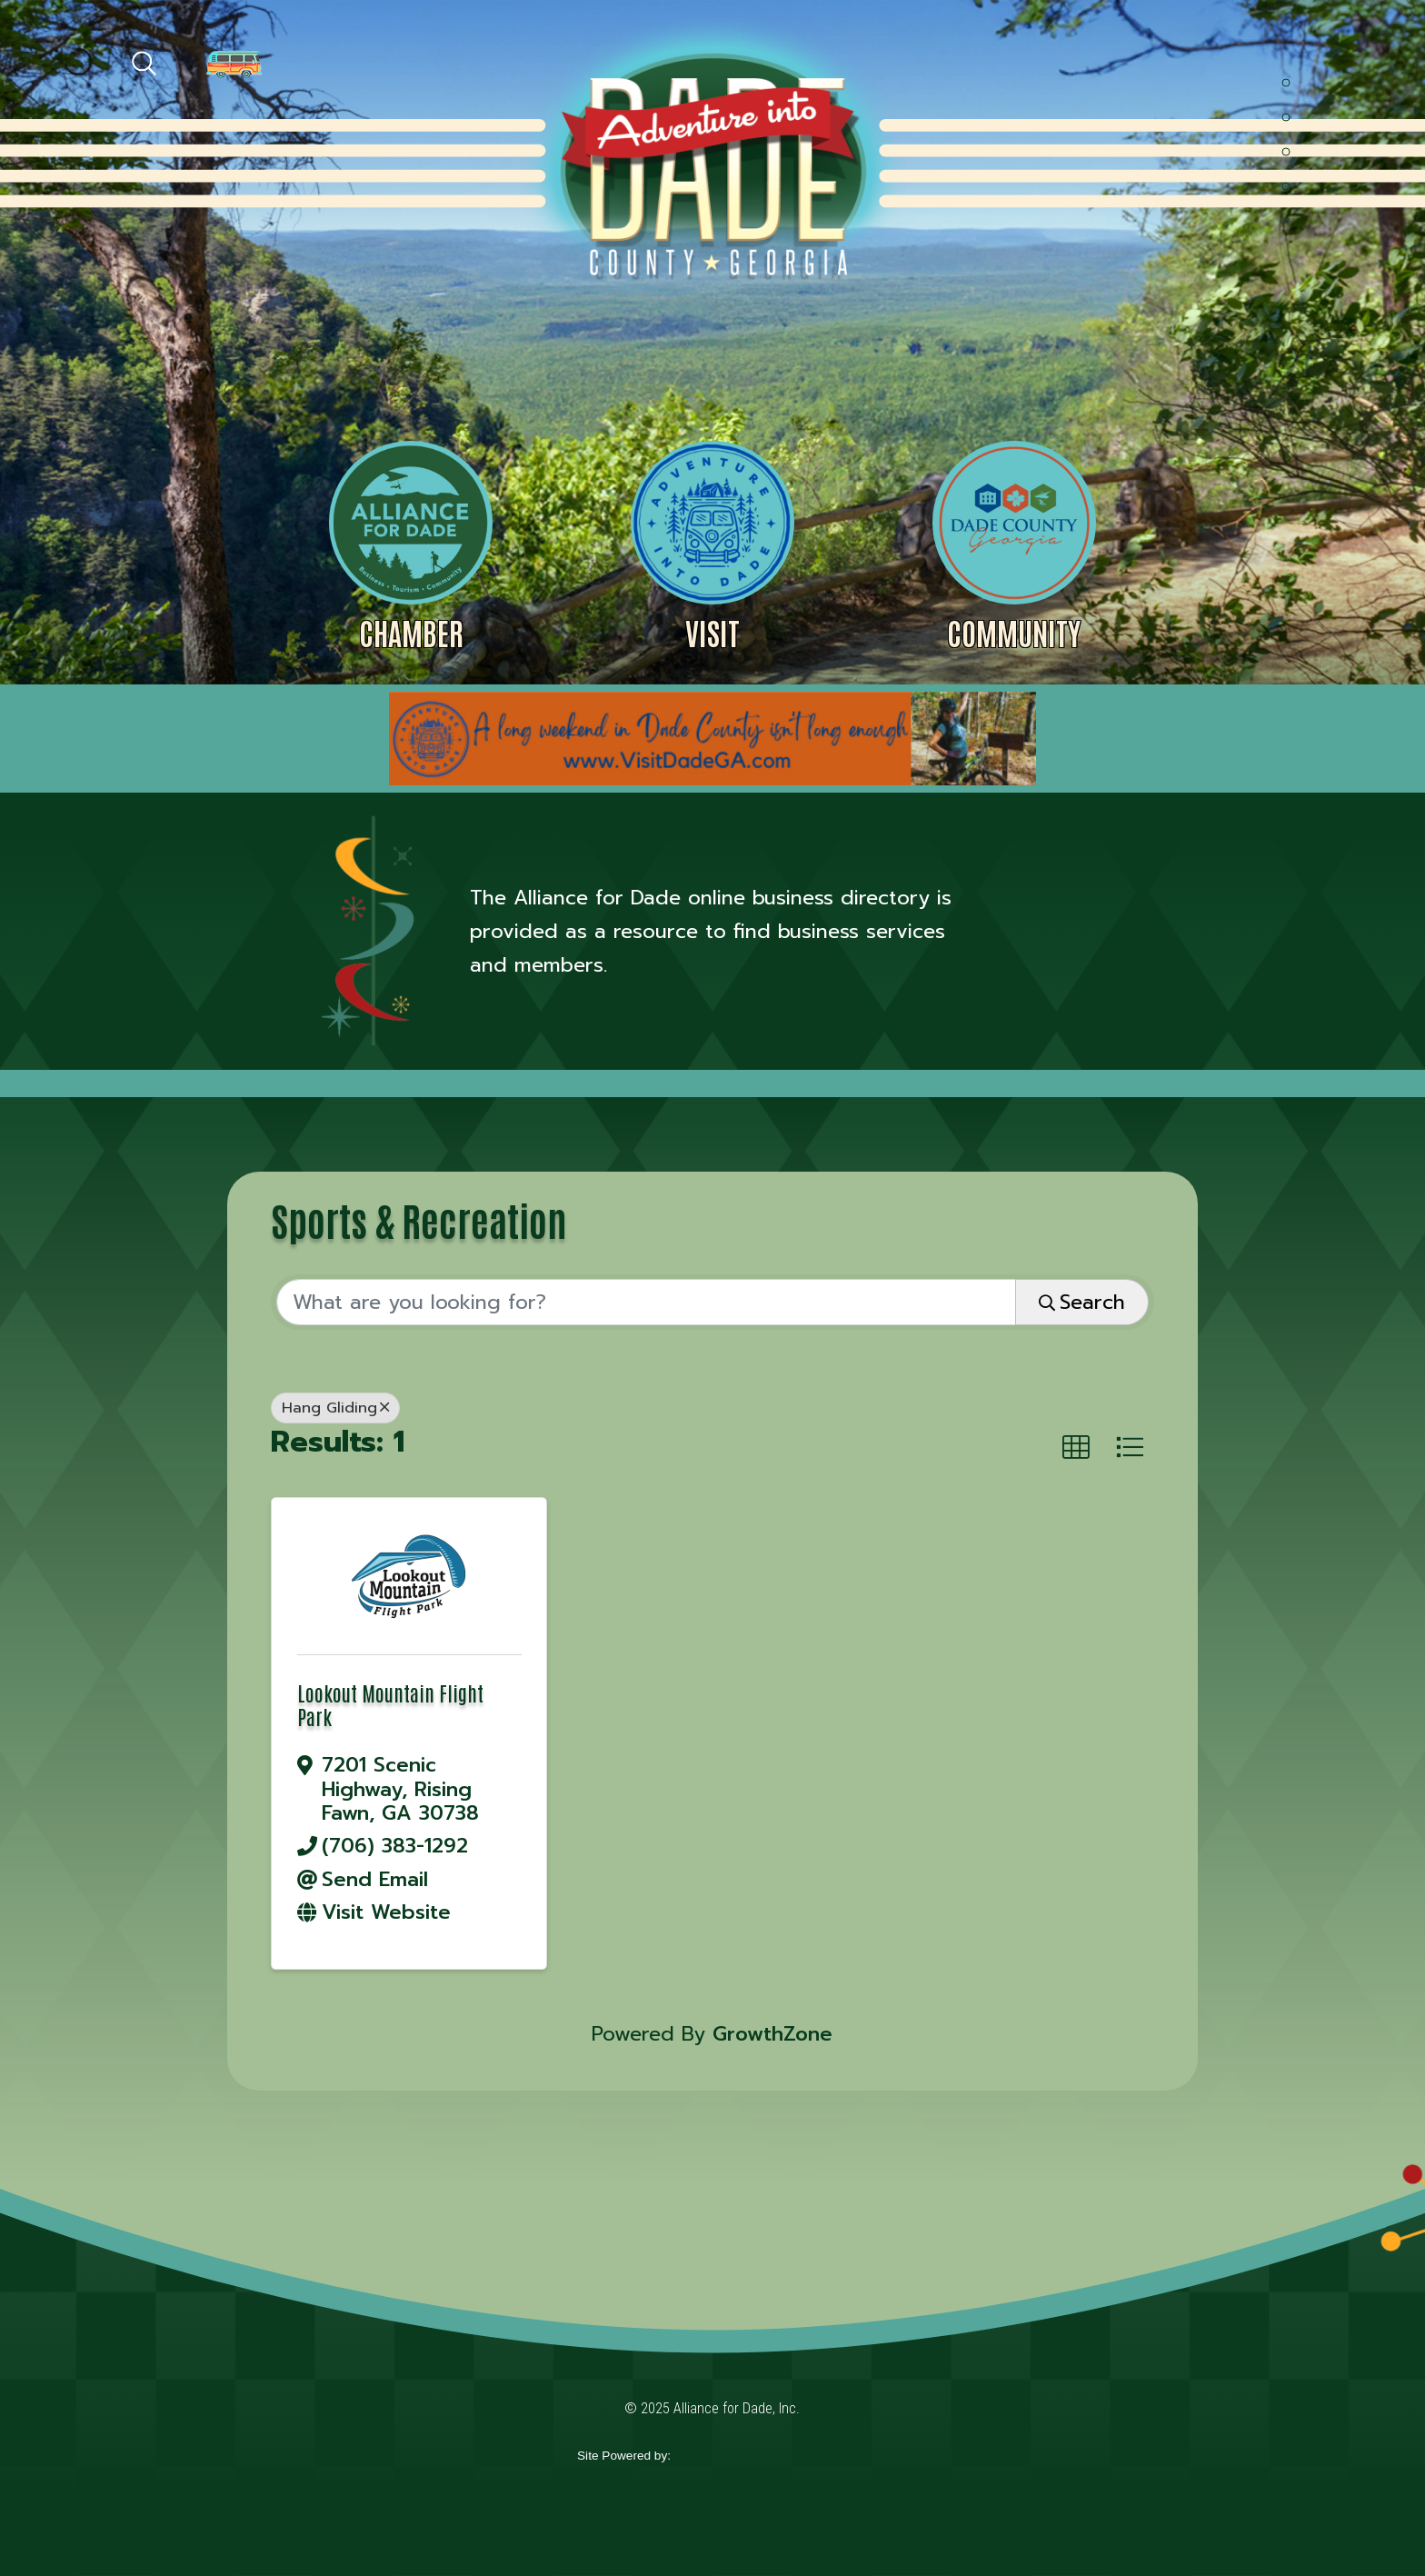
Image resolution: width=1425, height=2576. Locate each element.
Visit (712, 632)
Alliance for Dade (710, 162)
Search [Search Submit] (1082, 1302)
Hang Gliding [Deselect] (335, 1407)
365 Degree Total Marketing (759, 2455)
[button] (1076, 1448)
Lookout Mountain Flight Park (390, 1704)
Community (1014, 632)
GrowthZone (772, 2034)
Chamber (411, 632)
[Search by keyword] (645, 1302)
